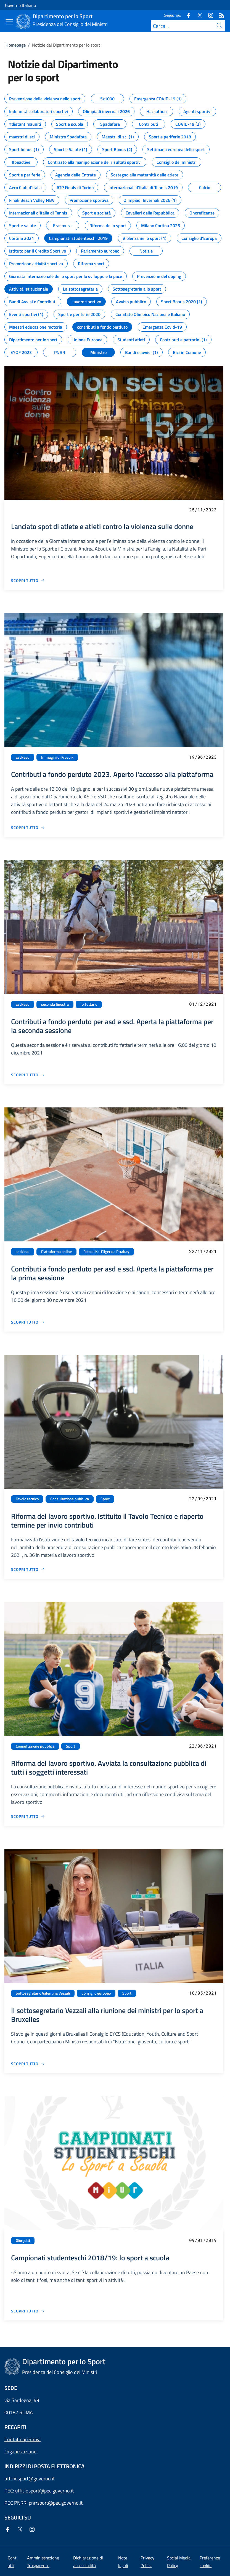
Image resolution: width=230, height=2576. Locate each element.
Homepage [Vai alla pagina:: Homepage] (16, 45)
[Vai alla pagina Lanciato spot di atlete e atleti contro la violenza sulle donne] (28, 580)
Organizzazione (20, 2451)
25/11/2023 (203, 509)
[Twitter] (197, 15)
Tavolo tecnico (27, 1499)
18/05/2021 (203, 1993)
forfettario (88, 1004)
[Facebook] (186, 15)
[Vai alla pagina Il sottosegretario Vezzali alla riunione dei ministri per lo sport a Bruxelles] (28, 2064)
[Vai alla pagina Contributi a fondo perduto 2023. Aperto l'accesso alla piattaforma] (28, 827)
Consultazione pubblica (69, 1499)
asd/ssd (23, 757)
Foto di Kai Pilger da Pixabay (106, 1252)
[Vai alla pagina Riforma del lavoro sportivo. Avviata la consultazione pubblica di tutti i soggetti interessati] (28, 1816)
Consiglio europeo (96, 1993)
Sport (105, 1499)
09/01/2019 (203, 2240)
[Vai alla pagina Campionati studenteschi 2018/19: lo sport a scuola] (28, 2311)
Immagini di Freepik (57, 757)
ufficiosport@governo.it (29, 2478)
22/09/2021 (203, 1498)
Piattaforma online (56, 1252)
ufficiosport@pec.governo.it (44, 2490)
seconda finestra (55, 1004)
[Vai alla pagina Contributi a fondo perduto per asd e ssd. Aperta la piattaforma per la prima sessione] (28, 1322)
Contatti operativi (22, 2439)
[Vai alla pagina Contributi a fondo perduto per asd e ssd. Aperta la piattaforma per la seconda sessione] (28, 1075)
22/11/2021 (203, 1251)
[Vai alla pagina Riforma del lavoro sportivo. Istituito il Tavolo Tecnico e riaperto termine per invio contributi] (28, 1569)
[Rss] (219, 15)
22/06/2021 (203, 1746)
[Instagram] (208, 15)
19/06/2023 (203, 757)
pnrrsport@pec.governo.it (56, 2503)
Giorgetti (23, 2240)
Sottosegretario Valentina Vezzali (43, 1993)
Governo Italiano (20, 5)
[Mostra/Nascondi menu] (9, 21)
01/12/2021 (203, 1004)
